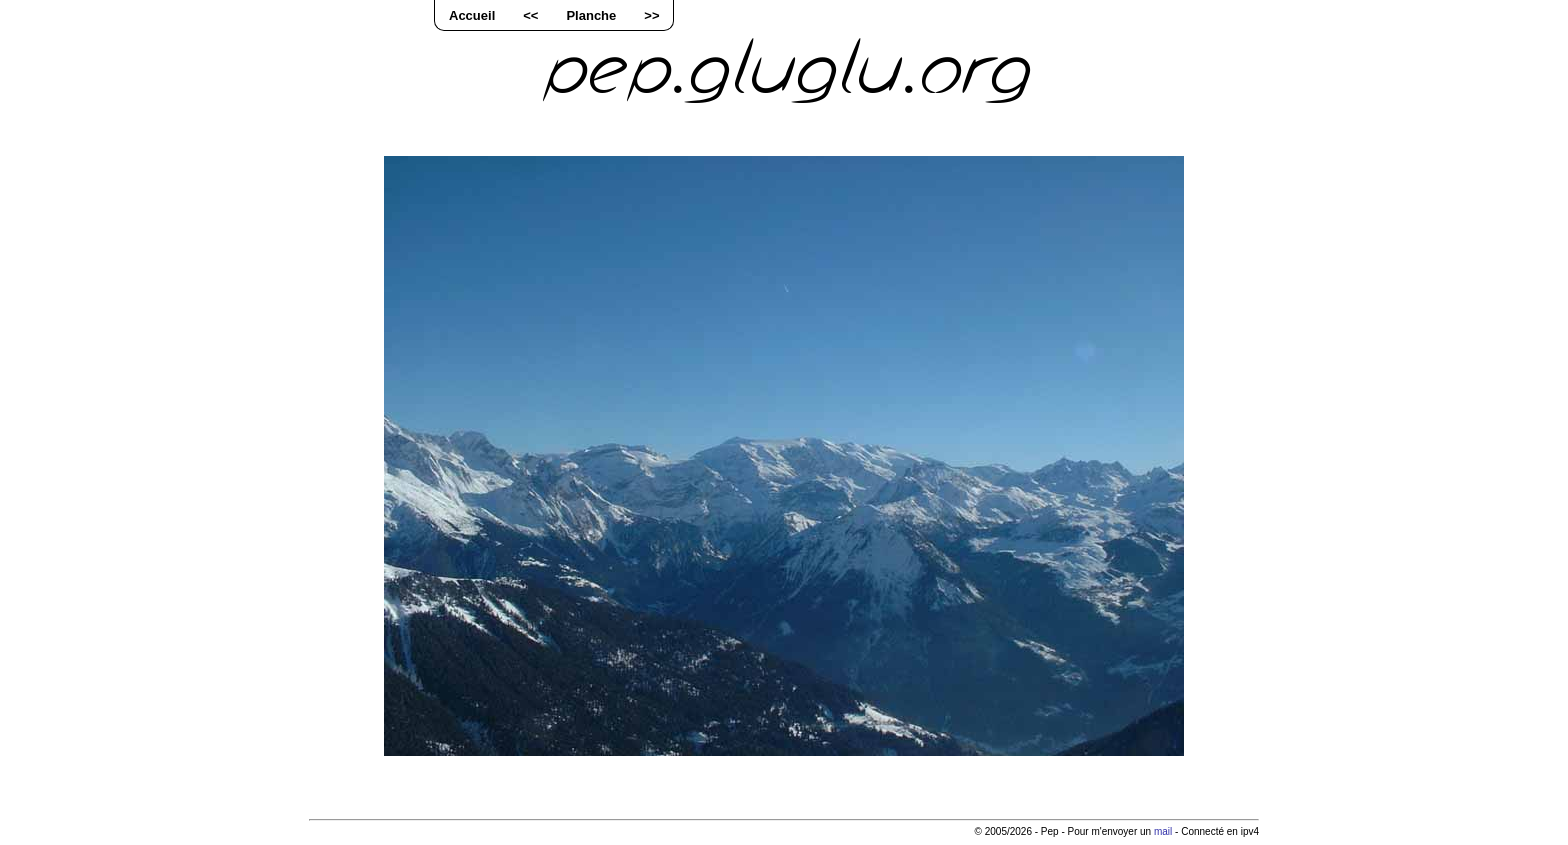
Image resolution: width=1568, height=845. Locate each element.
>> (651, 15)
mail (1163, 831)
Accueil (472, 15)
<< (530, 15)
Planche (591, 15)
